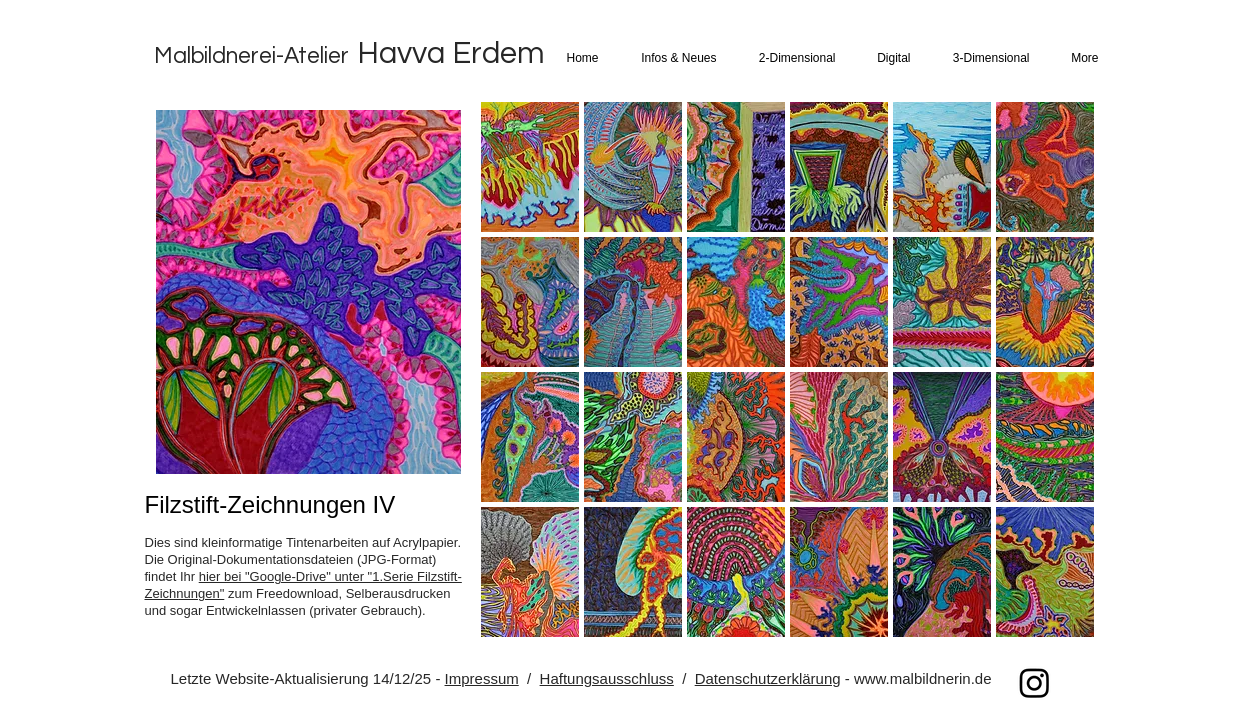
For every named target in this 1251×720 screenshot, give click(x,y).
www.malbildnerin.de (923, 678)
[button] (675, 58)
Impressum (482, 678)
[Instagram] (1034, 682)
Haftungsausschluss (607, 678)
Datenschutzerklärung (768, 678)
